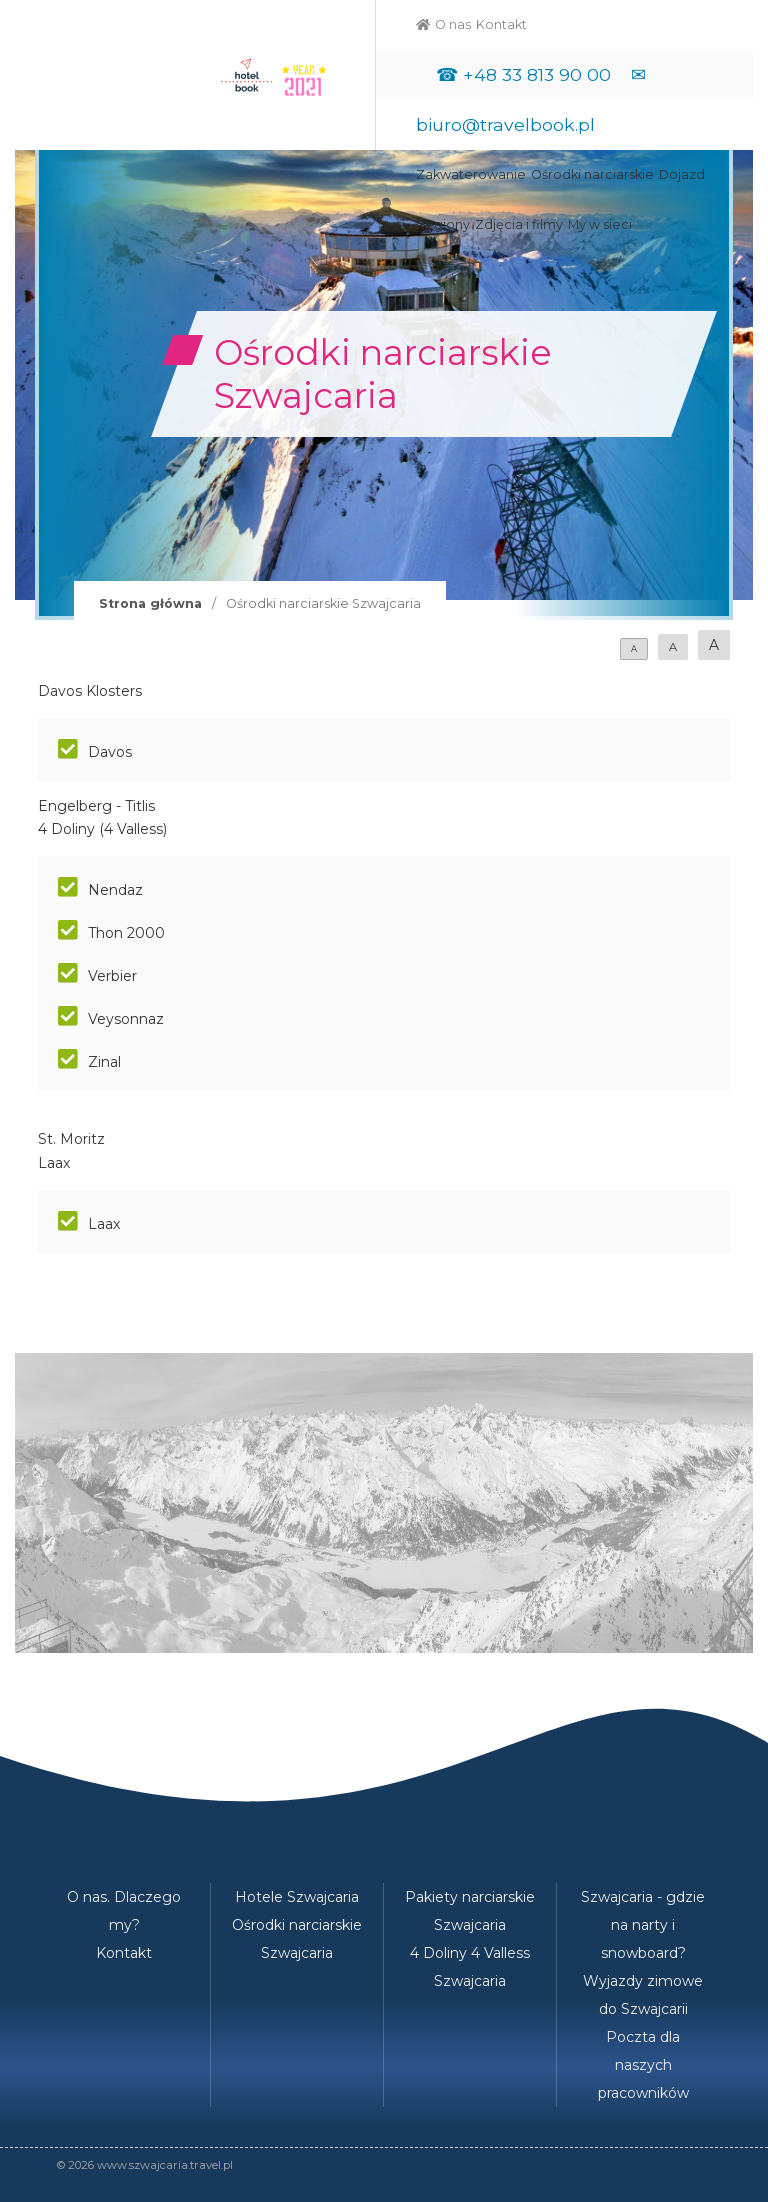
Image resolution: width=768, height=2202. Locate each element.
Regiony (443, 224)
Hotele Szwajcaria (297, 1897)
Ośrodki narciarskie (592, 174)
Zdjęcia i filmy (519, 224)
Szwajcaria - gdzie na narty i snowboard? (643, 1925)
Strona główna (150, 603)
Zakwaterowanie (471, 174)
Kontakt (501, 24)
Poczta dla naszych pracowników (643, 2065)
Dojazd (682, 174)
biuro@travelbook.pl (505, 124)
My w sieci (600, 224)
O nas (453, 24)
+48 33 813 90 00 (537, 74)
